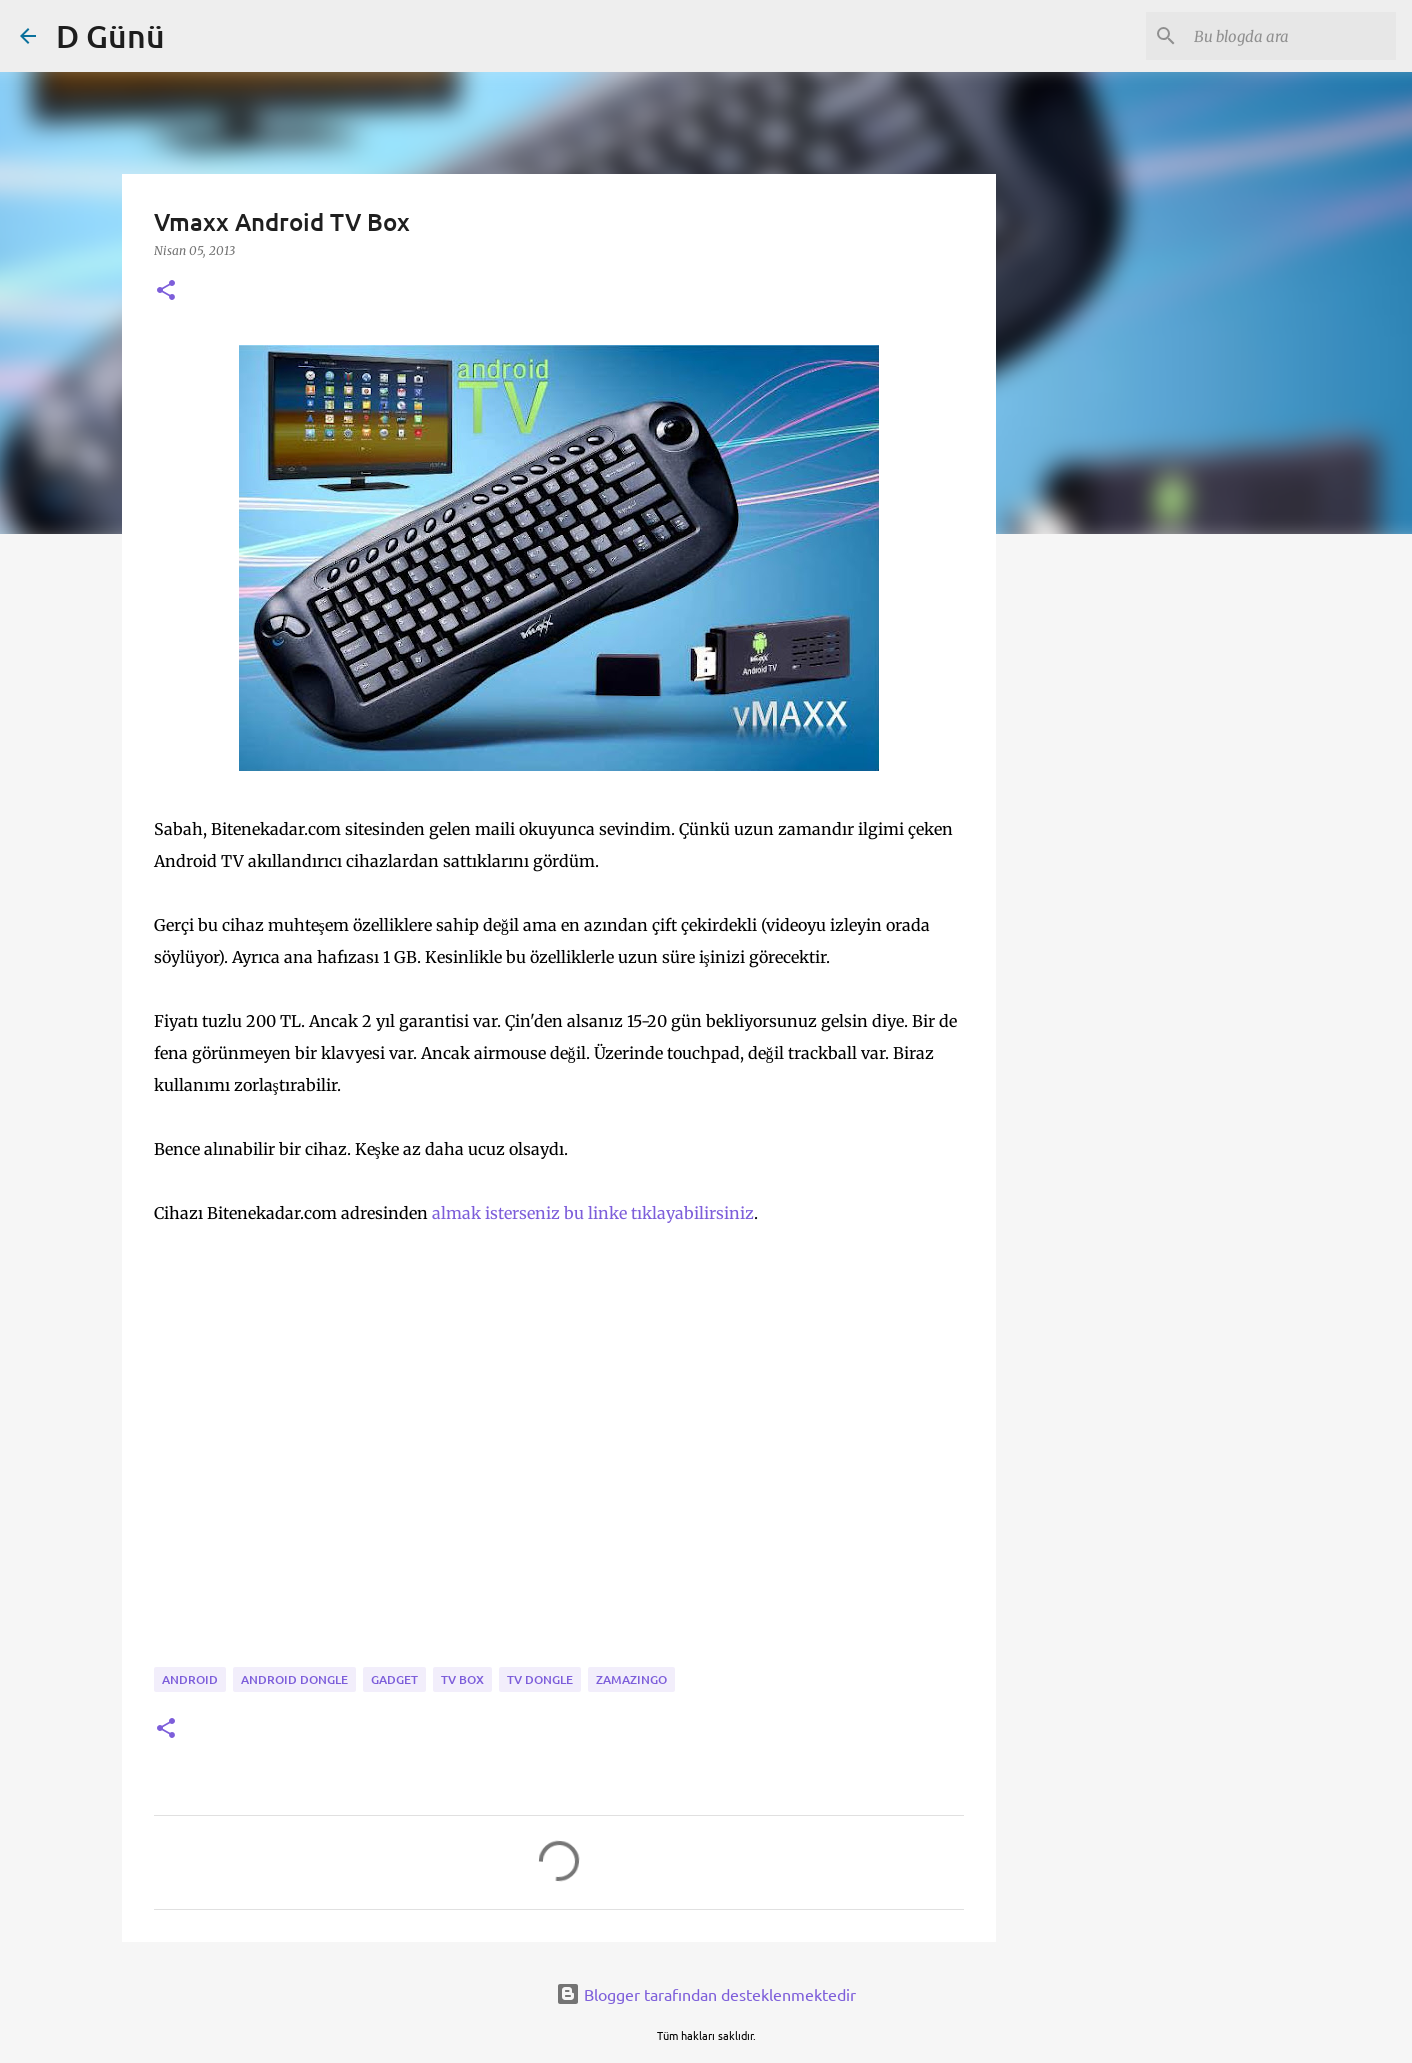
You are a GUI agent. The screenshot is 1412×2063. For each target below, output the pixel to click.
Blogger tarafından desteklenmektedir (706, 1994)
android (190, 1679)
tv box (462, 1679)
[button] (166, 291)
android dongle (294, 1679)
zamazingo (631, 1679)
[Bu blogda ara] (1291, 36)
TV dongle (540, 1679)
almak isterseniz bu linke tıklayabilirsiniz (593, 1213)
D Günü (110, 35)
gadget (394, 1679)
